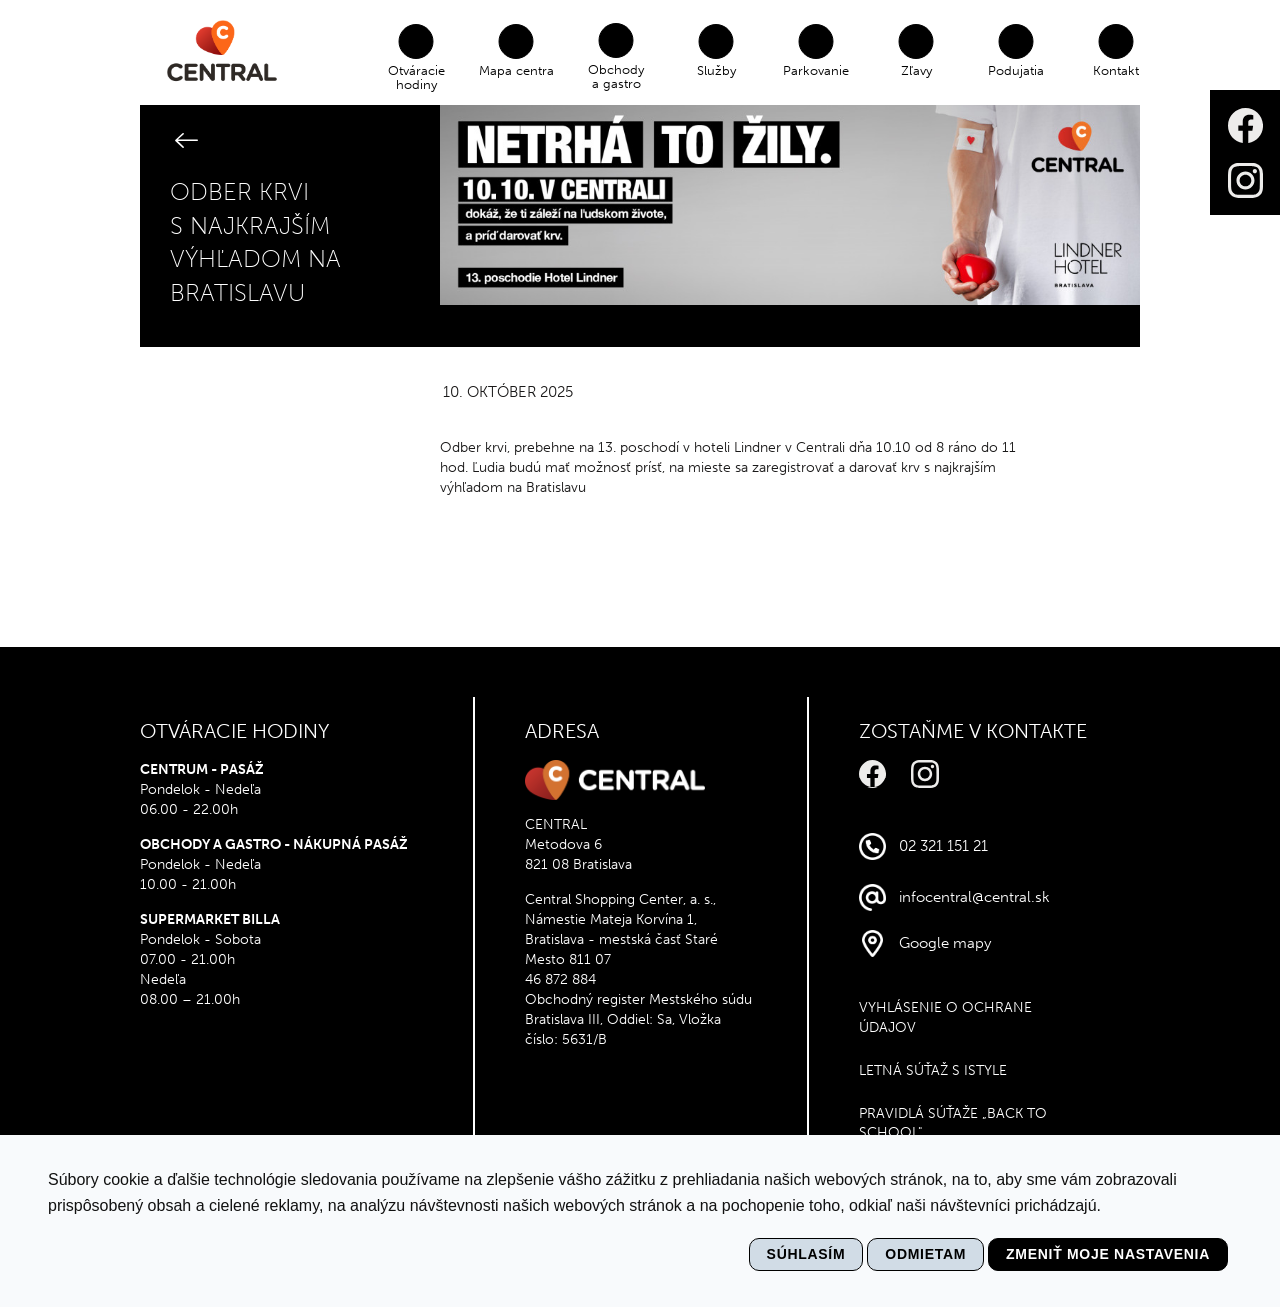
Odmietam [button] (925, 1254)
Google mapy (945, 943)
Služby (717, 70)
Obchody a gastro (618, 76)
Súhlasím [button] (806, 1254)
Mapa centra (517, 70)
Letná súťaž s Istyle (933, 1070)
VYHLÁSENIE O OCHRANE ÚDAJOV (945, 1017)
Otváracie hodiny (417, 77)
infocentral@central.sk (974, 897)
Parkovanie (818, 70)
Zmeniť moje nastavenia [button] (1108, 1254)
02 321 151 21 (943, 846)
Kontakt (1118, 70)
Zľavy (917, 70)
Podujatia (1018, 70)
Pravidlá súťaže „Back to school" (953, 1123)
